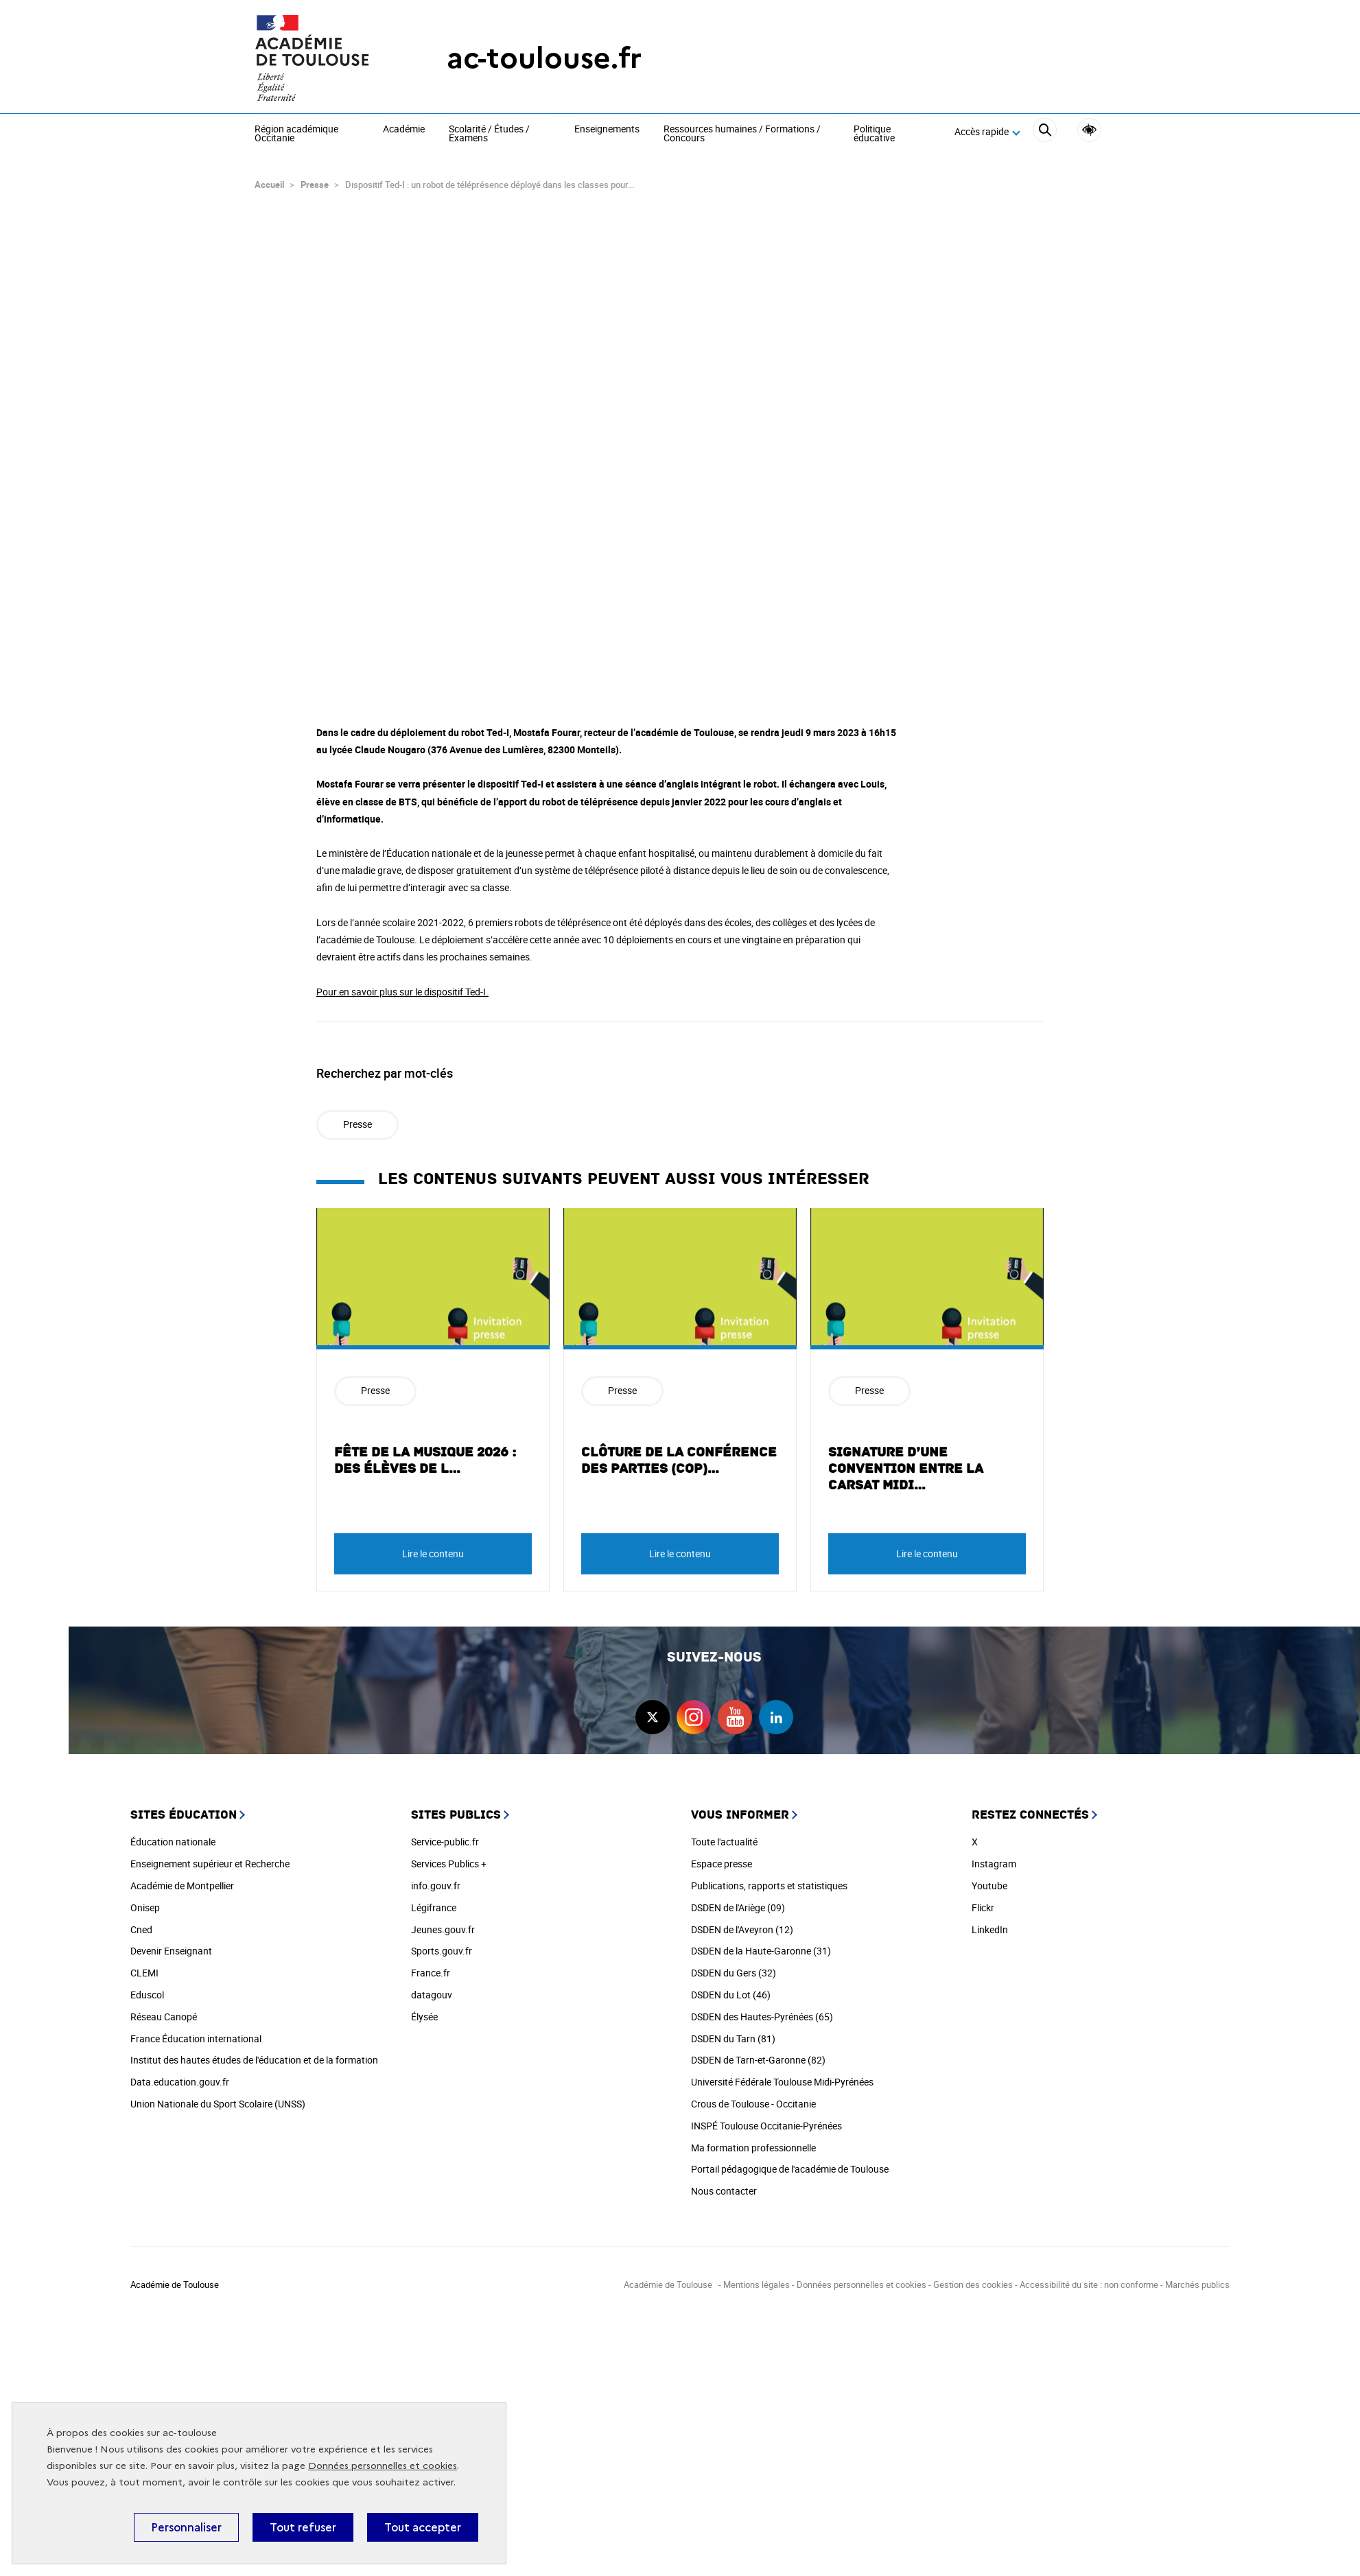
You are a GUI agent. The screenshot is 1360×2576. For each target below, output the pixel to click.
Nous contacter (724, 2184)
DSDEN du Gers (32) (733, 1966)
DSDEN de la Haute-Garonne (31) (761, 1944)
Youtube (989, 1879)
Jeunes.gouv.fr (443, 1923)
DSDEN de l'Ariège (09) (738, 1901)
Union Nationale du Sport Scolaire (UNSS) (217, 2097)
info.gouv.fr (435, 1879)
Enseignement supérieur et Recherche (210, 1857)
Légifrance (433, 1901)
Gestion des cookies (973, 2278)
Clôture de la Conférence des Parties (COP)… (679, 1454)
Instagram (994, 1857)
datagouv (431, 1988)
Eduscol (147, 1988)
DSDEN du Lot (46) (731, 1988)
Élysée (424, 2010)
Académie (404, 129)
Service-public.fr (445, 1835)
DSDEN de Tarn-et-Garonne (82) (758, 2053)
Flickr (983, 1901)
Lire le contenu (433, 1547)
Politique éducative (874, 134)
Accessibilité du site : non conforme (1089, 2278)
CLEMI (144, 1966)
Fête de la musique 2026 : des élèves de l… (425, 1454)
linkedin (776, 1711)
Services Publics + (448, 1857)
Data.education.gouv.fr (179, 2075)
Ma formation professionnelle (753, 2141)
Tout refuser (303, 2527)
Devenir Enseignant (171, 1944)
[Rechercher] (1045, 132)
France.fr (430, 1966)
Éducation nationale (172, 1835)
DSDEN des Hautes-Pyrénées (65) (762, 2010)
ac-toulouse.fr (544, 58)
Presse (315, 178)
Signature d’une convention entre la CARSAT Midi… (905, 1462)
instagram (694, 1711)
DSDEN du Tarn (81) (733, 2032)
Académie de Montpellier (182, 1879)
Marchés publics (1197, 2278)
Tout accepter (422, 2527)
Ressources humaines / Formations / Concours (742, 134)
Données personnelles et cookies (382, 2466)
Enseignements (607, 129)
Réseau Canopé (163, 2010)
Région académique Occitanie (296, 134)
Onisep (145, 1901)
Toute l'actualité (724, 1835)
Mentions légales (756, 2278)
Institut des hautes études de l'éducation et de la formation (254, 2053)
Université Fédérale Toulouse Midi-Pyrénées (782, 2075)
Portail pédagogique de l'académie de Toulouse (790, 2162)
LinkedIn (990, 1923)
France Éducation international (195, 2032)
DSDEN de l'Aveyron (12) (742, 1923)
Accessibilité (1089, 130)
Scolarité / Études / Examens (489, 134)
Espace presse (721, 1857)
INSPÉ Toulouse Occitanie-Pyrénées (766, 2119)
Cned (141, 1923)
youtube (735, 1711)
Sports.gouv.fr (441, 1944)
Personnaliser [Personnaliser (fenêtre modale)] (186, 2527)
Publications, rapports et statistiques (769, 1879)
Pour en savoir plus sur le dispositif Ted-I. (402, 985)
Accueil (269, 178)
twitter (652, 1711)
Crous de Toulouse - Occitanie (753, 2097)
